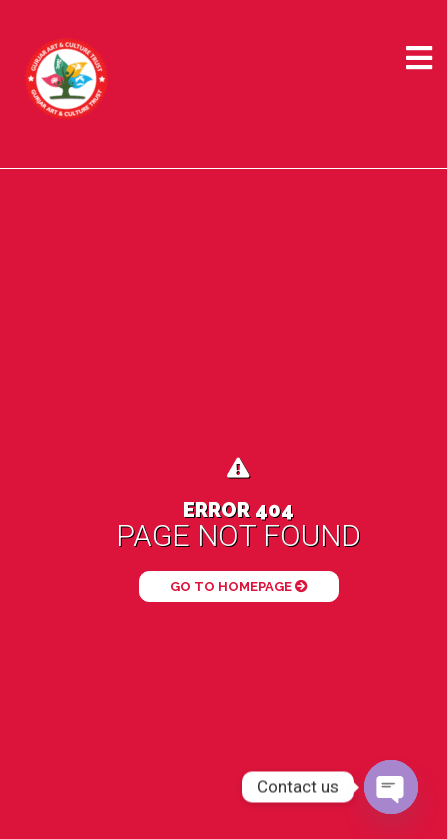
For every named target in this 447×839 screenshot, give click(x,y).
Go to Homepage (239, 586)
